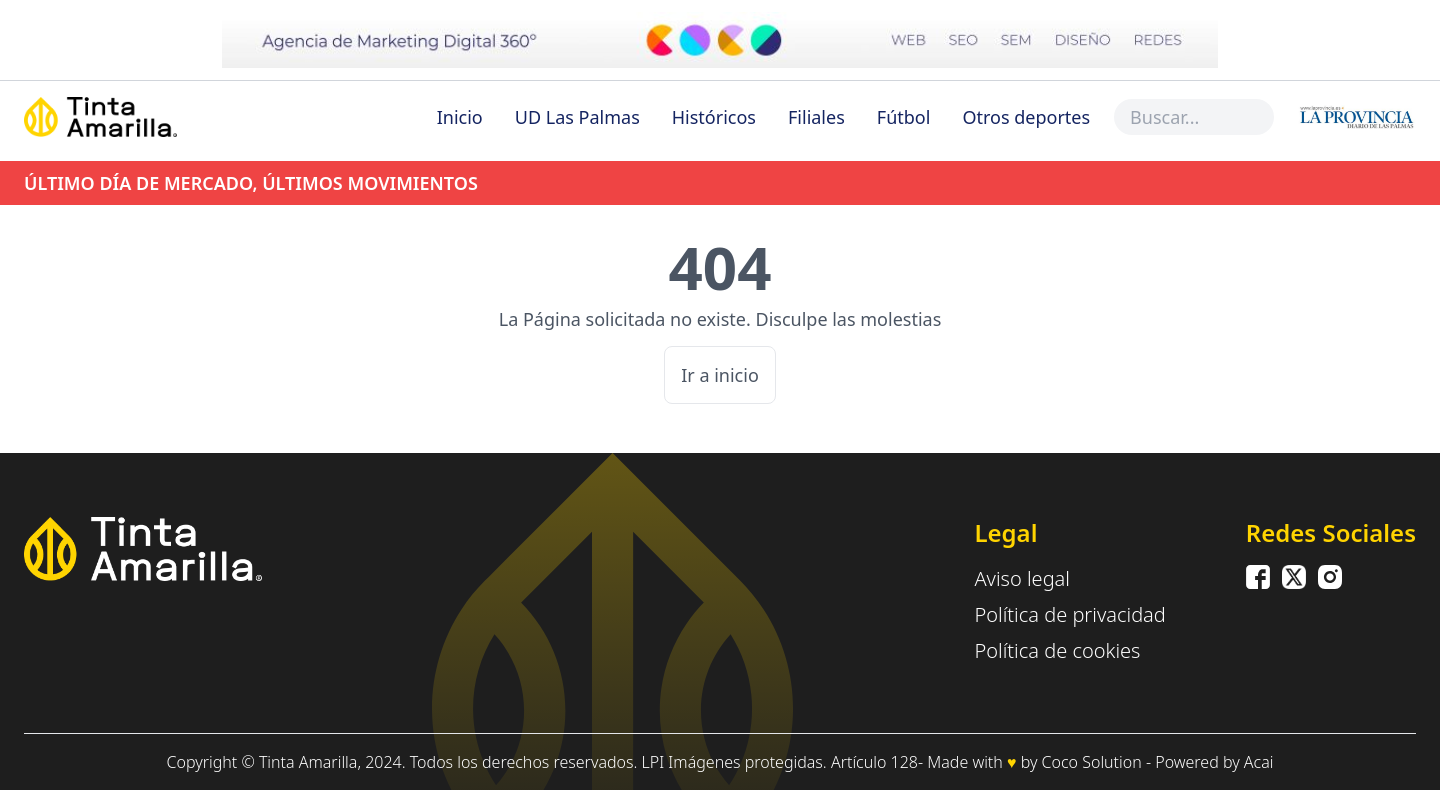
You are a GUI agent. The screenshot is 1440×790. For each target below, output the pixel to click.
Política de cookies (1057, 650)
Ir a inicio (720, 375)
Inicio (460, 117)
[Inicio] (146, 117)
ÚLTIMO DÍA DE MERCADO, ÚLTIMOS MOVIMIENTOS (251, 183)
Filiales (816, 117)
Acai (1259, 762)
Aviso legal (1022, 578)
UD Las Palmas (577, 117)
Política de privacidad (1069, 614)
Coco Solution (1092, 762)
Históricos (714, 117)
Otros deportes (1026, 117)
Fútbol (904, 117)
